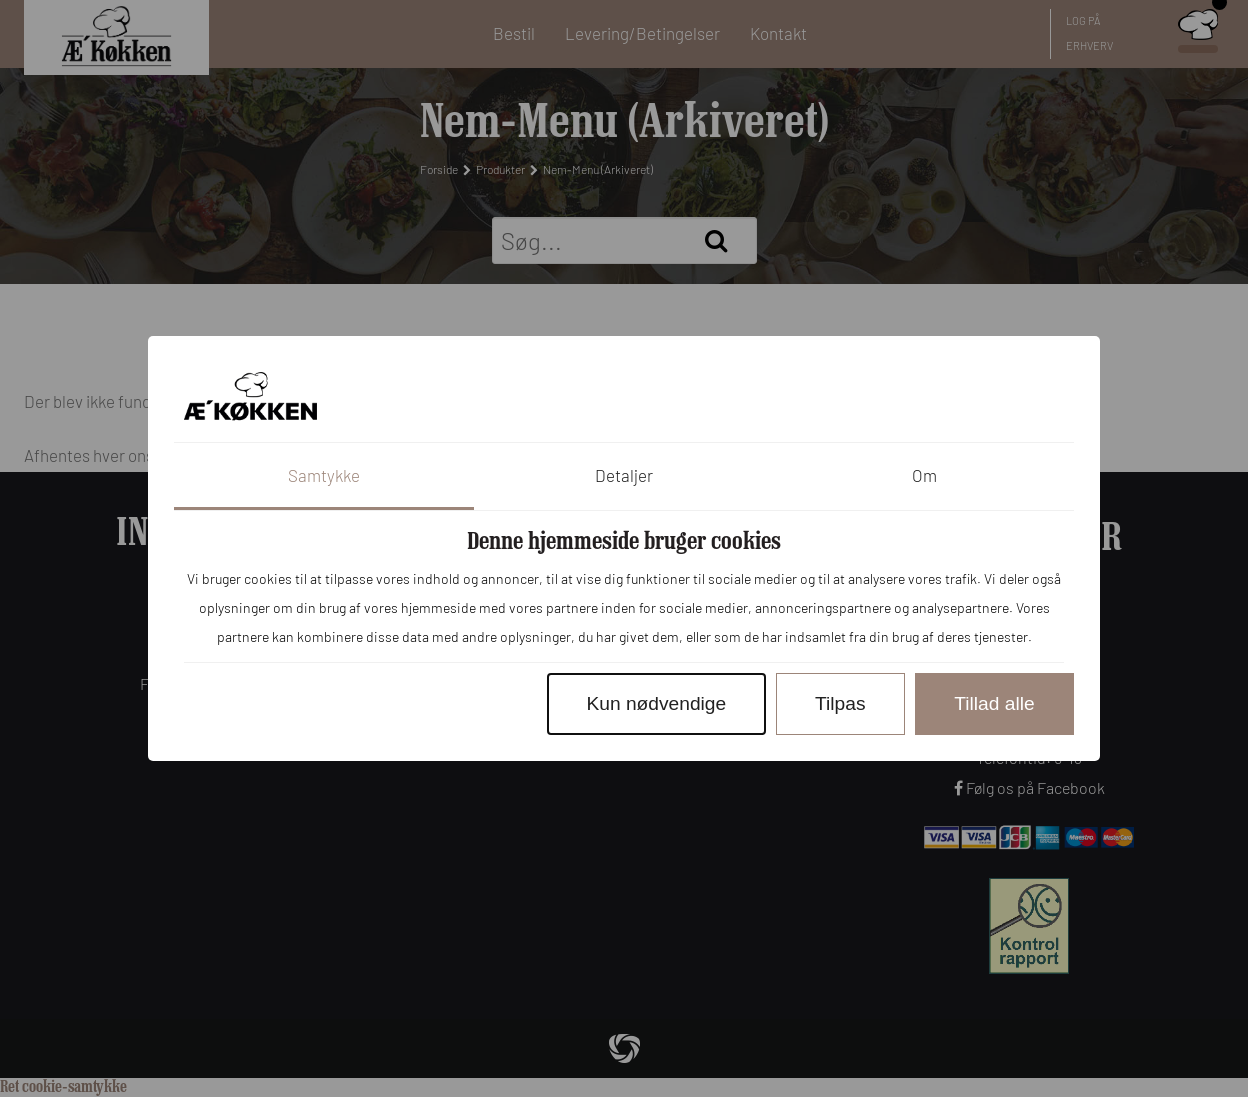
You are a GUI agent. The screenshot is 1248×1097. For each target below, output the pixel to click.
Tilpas (840, 703)
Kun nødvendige (656, 703)
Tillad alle (994, 703)
